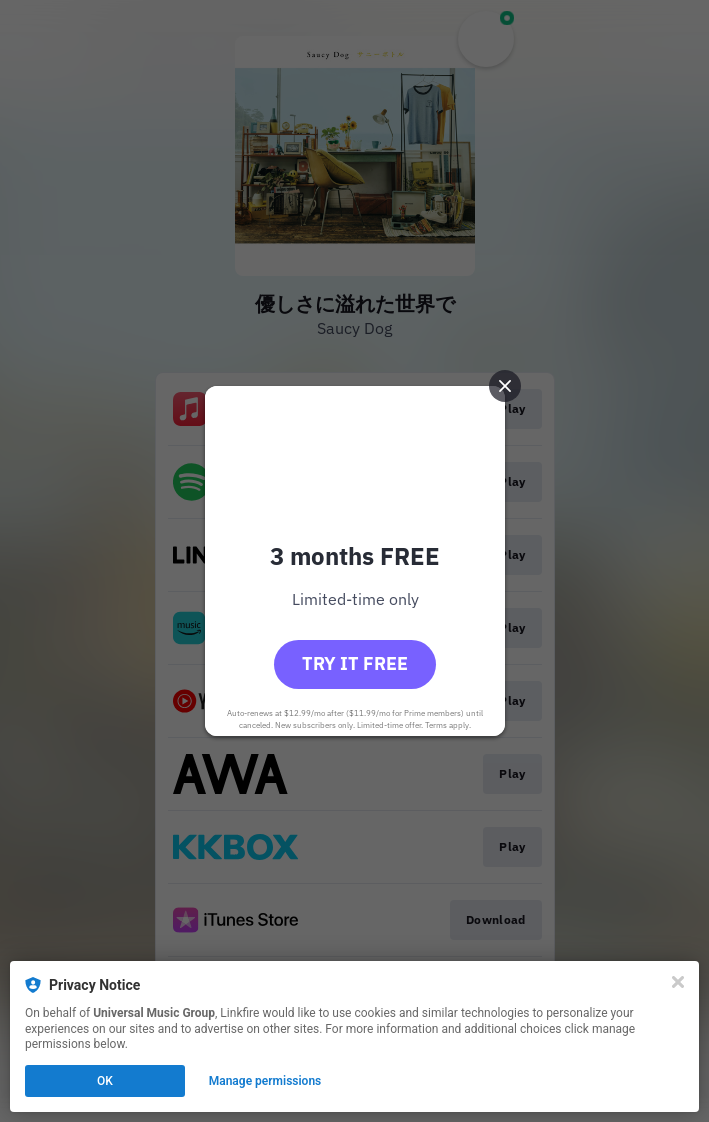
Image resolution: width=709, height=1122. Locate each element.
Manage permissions (265, 1081)
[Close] (678, 982)
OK (105, 1081)
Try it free (355, 663)
